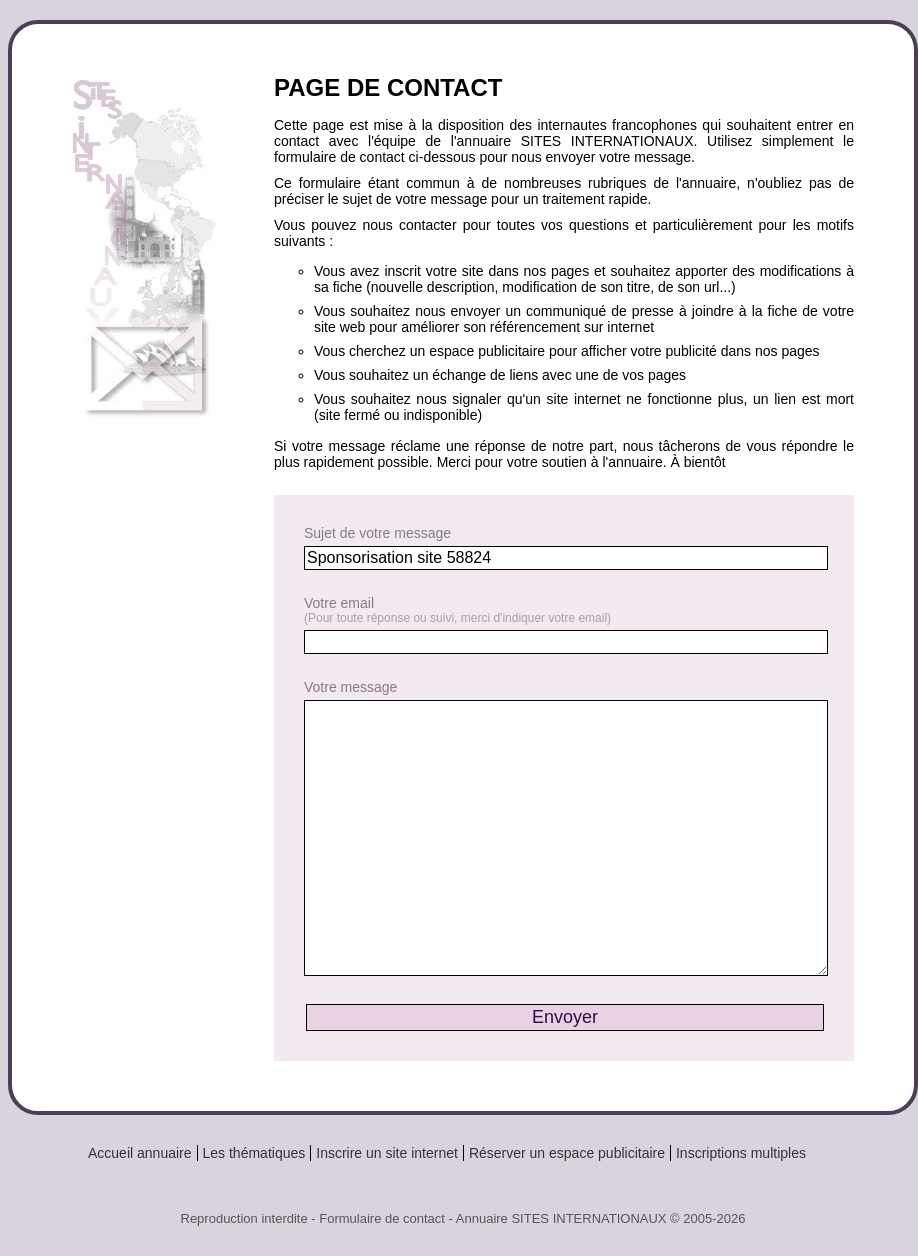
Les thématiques (254, 1153)
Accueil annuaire (140, 1153)
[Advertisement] (152, 524)
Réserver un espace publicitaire (567, 1153)
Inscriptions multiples (741, 1153)
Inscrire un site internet (387, 1153)
